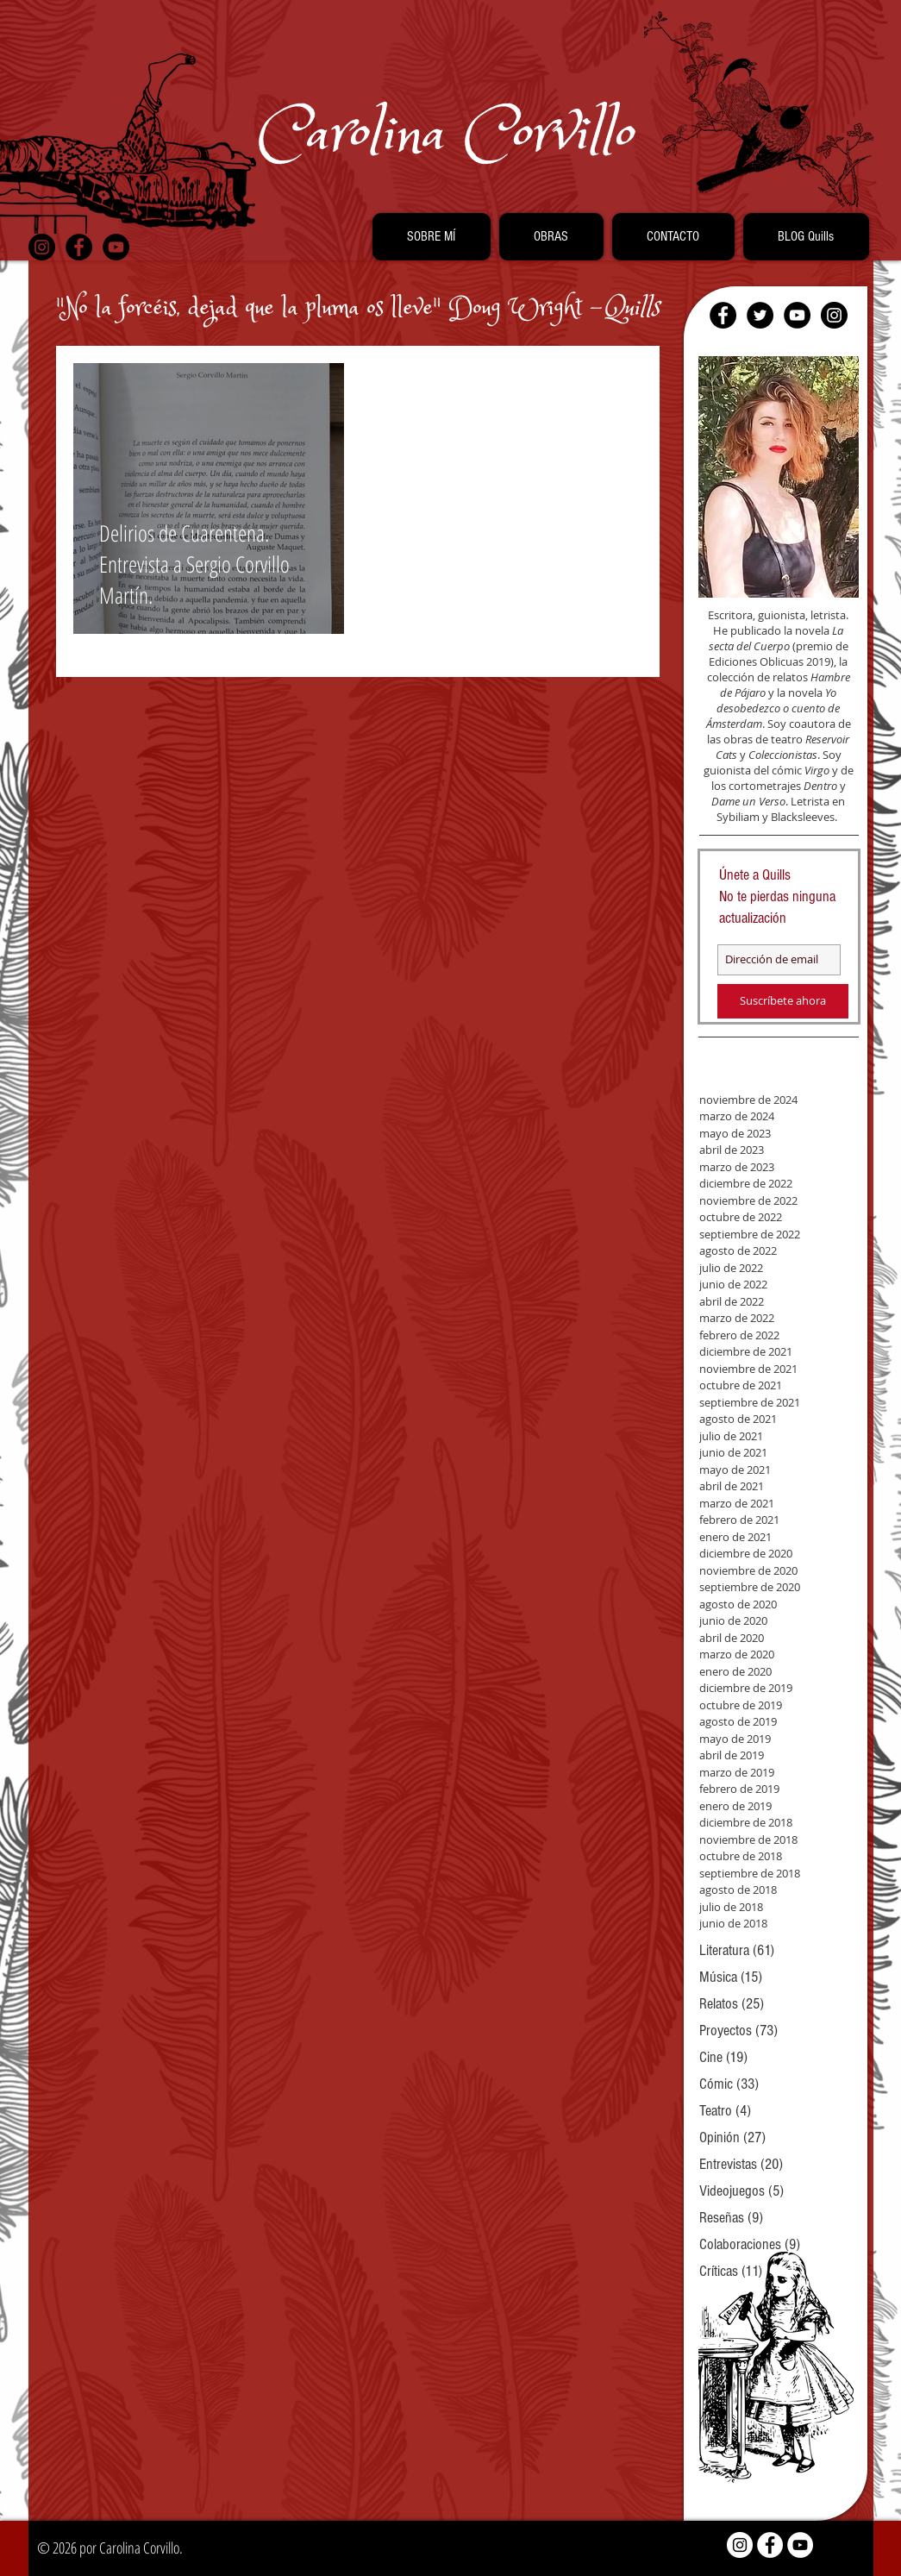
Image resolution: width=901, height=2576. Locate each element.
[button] (431, 236)
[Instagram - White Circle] (740, 2545)
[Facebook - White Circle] (770, 2545)
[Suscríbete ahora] (782, 1001)
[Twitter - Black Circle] (760, 315)
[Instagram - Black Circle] (41, 247)
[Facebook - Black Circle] (79, 247)
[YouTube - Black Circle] (116, 247)
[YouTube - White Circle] (800, 2545)
